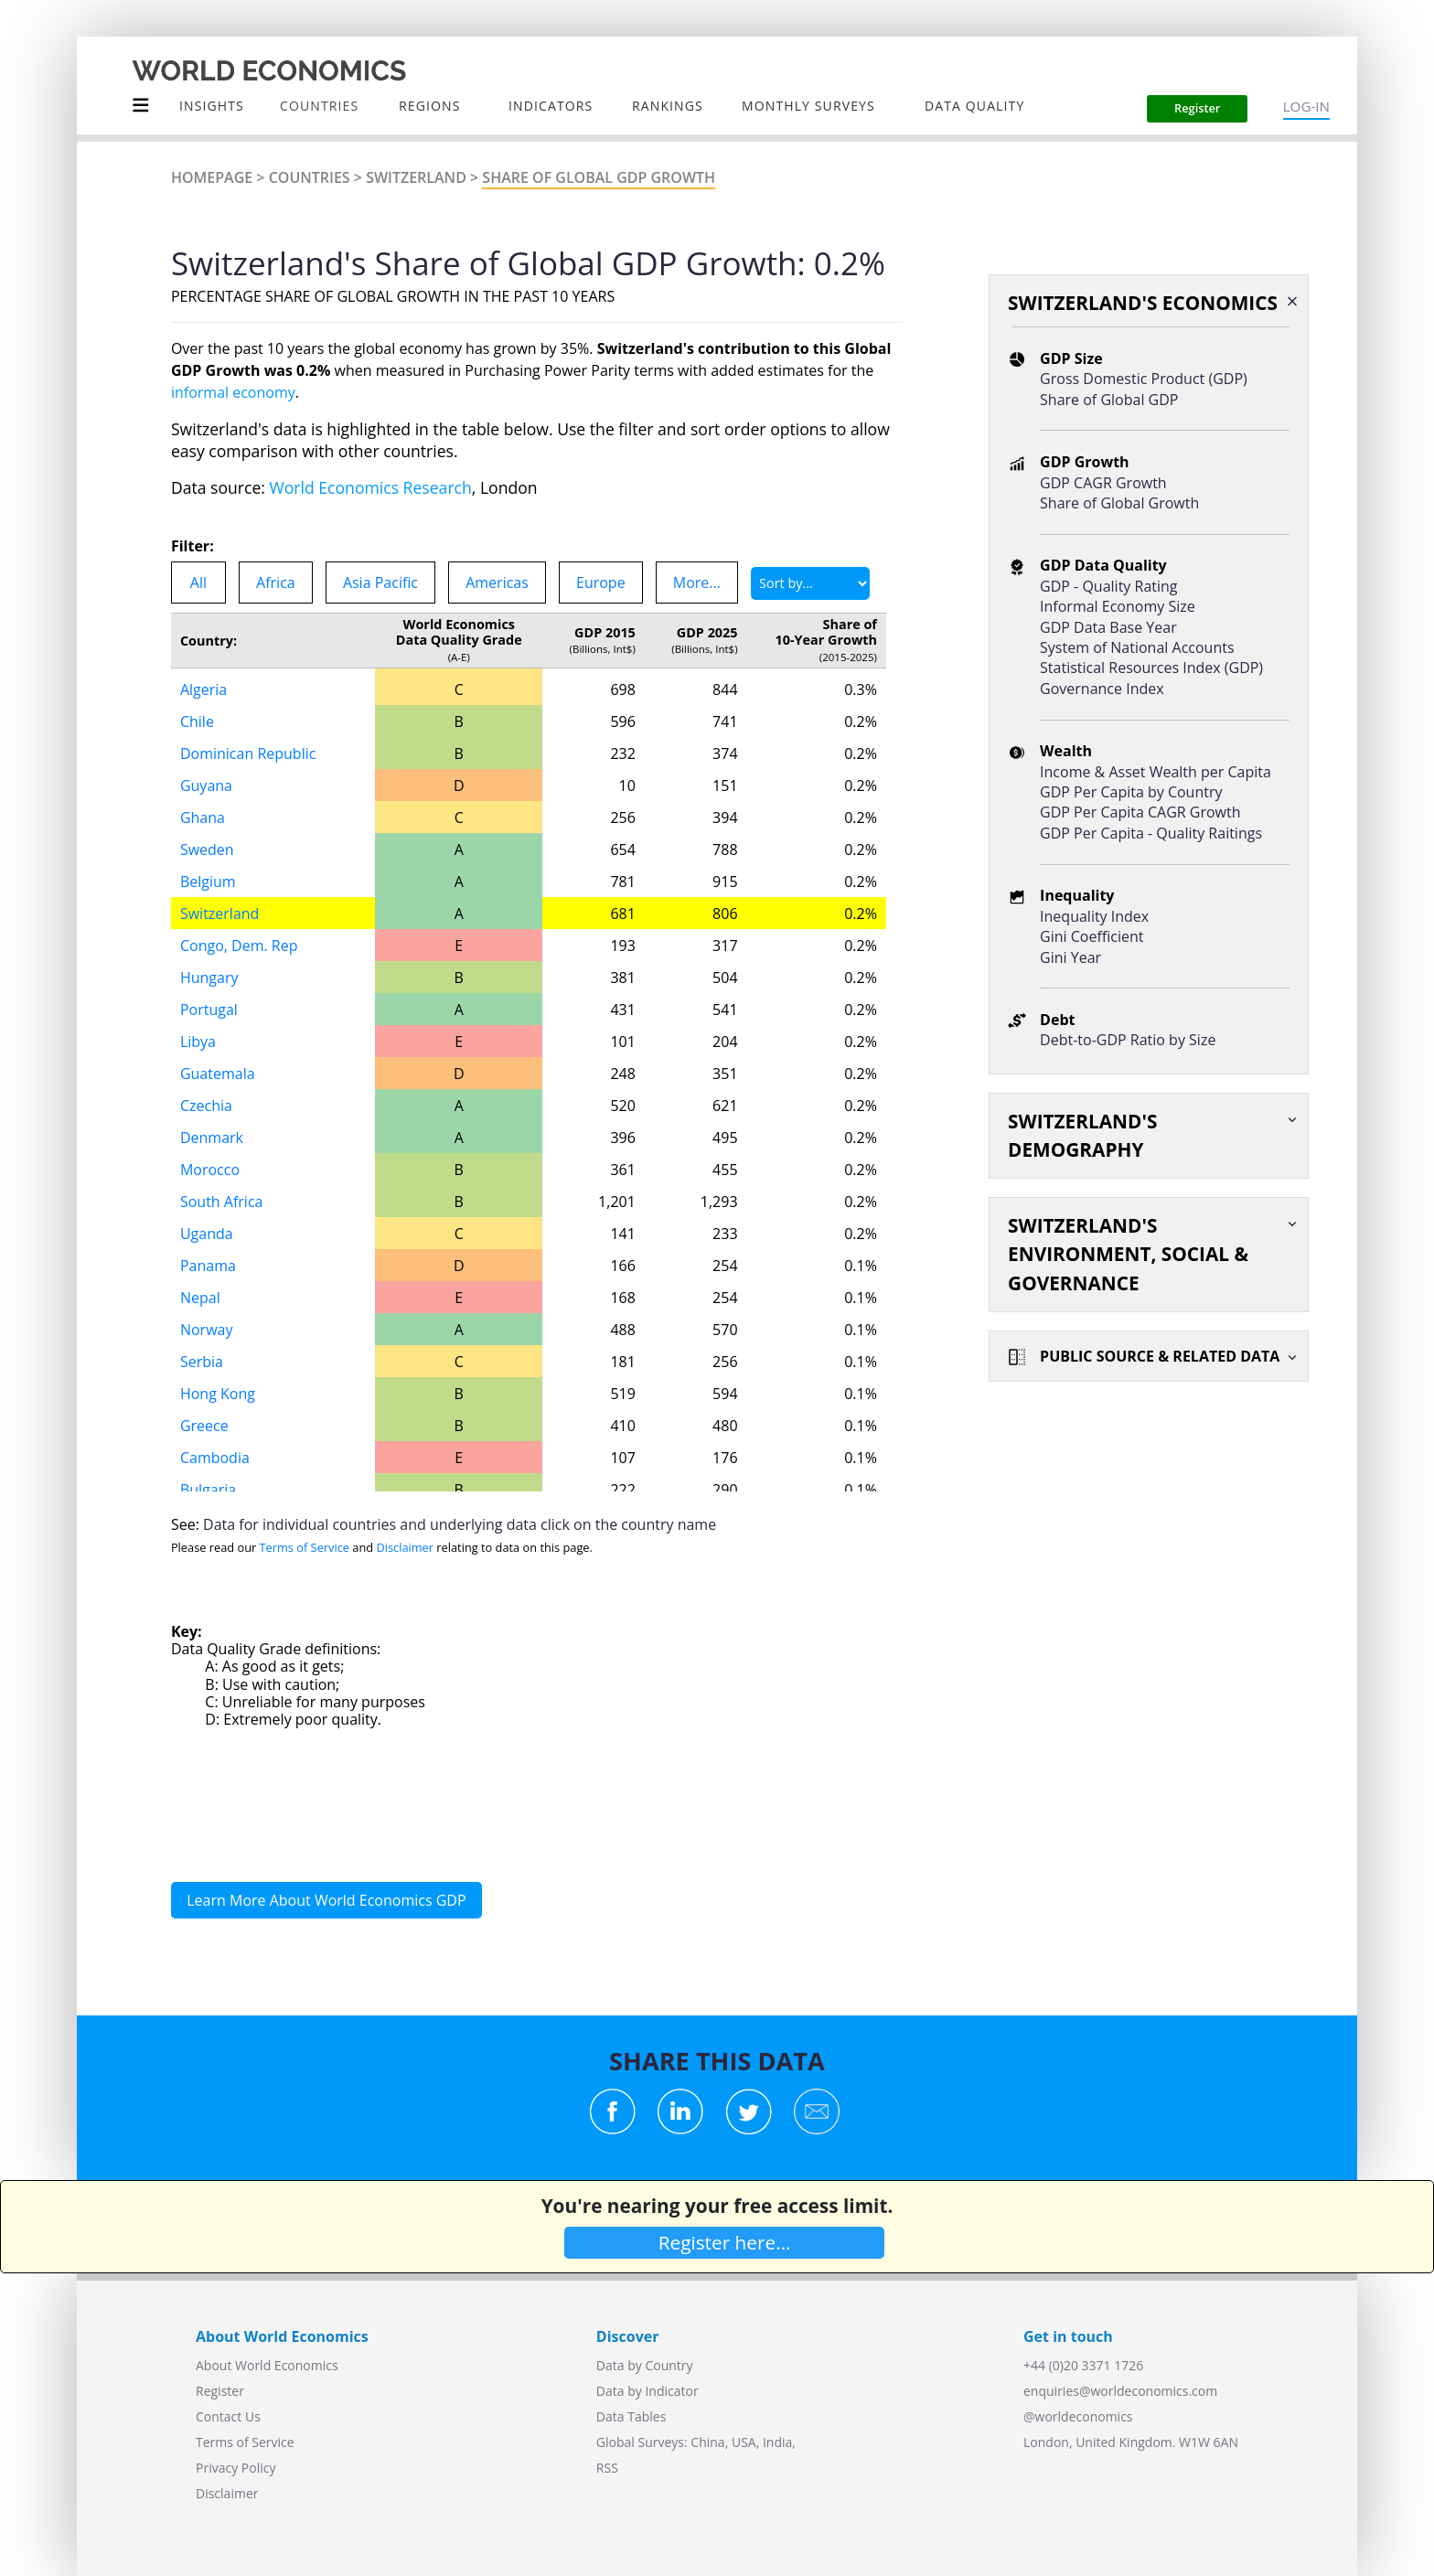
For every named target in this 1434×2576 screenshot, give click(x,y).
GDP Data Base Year (1108, 627)
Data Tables (631, 2416)
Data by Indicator (647, 2391)
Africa (275, 582)
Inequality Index (1094, 916)
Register (220, 2391)
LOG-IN (1306, 106)
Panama (208, 1266)
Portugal (209, 1009)
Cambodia (215, 1458)
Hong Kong (217, 1394)
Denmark (211, 1138)
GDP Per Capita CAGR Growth (1140, 812)
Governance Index (1102, 689)
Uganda (206, 1234)
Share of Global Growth (1119, 503)
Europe (601, 582)
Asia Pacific (380, 582)
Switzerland (416, 177)
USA (744, 2442)
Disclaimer (404, 1547)
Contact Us (228, 2416)
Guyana (206, 785)
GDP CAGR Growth (1103, 483)
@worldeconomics (1078, 2416)
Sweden (207, 849)
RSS (607, 2467)
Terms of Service (304, 1547)
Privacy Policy (235, 2467)
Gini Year (1070, 957)
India (777, 2442)
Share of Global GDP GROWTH (598, 177)
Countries (309, 177)
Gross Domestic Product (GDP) (1143, 379)
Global (615, 2442)
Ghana (202, 817)
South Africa (221, 1202)
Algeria (203, 689)
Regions (429, 105)
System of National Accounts (1137, 647)
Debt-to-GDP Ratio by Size (1127, 1040)
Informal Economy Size (1117, 606)
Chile (197, 721)
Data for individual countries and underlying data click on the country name (459, 1524)
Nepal (200, 1298)
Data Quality (974, 105)
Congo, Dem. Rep (239, 945)
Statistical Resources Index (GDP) (1151, 667)
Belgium (208, 881)
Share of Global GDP (1109, 400)
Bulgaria (208, 1490)
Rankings (667, 105)
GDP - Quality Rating (1108, 586)
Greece (204, 1426)
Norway (206, 1330)
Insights (211, 105)
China (707, 2442)
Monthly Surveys (808, 105)
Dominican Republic (248, 753)
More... (697, 582)
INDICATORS (550, 105)
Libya (198, 1041)
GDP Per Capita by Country (1131, 792)
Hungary (209, 977)
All (198, 582)
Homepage (211, 177)
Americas (497, 582)
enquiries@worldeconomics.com (1120, 2391)
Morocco (210, 1170)
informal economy (233, 392)
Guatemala (217, 1074)
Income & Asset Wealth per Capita (1155, 772)
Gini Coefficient (1091, 936)
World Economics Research (371, 487)
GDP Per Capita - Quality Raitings (1151, 833)
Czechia (206, 1106)
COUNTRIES (319, 105)
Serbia (201, 1362)
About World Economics (267, 2365)
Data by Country (644, 2365)
